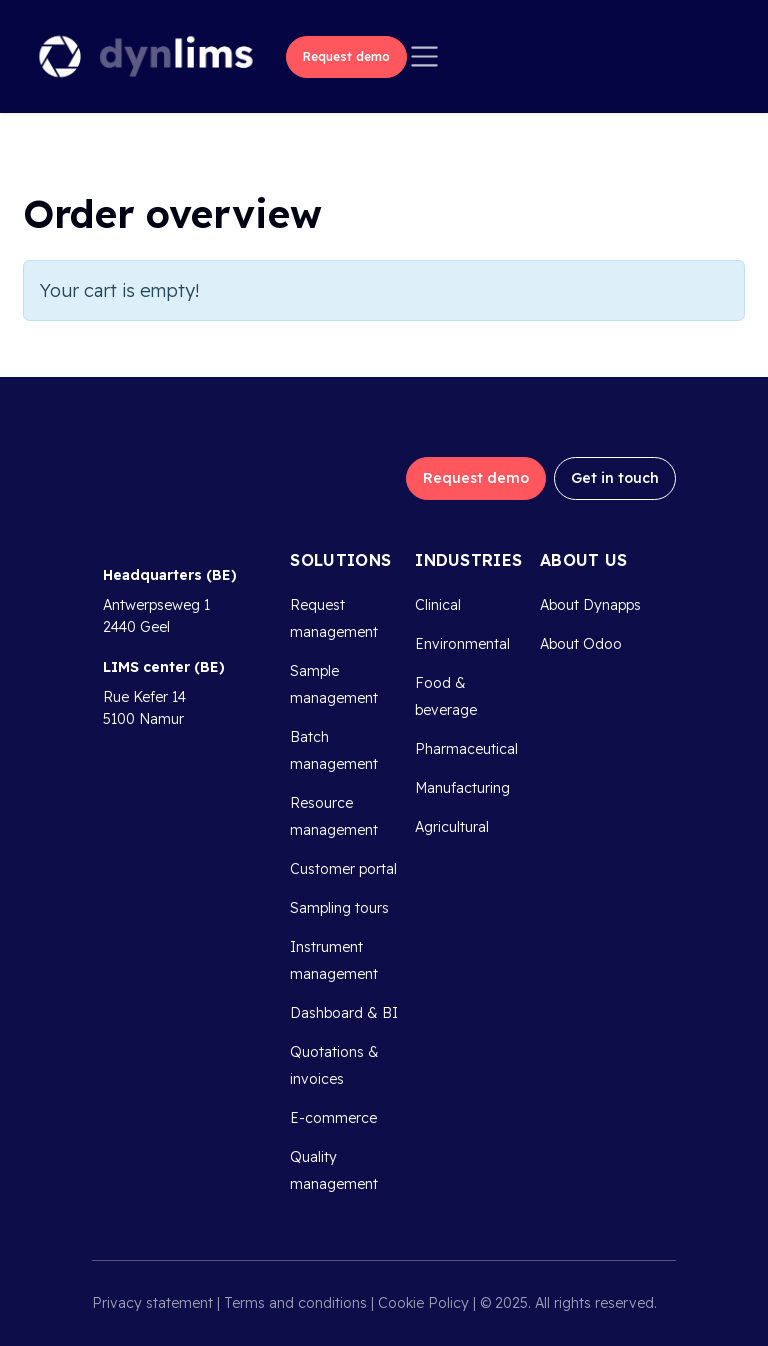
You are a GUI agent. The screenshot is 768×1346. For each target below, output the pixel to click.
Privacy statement (152, 1303)
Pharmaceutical (466, 749)
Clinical (438, 605)
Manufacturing (462, 788)
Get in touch (615, 478)
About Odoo (581, 644)
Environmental (462, 644)
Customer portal (343, 869)
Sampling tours (339, 908)
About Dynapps (590, 605)
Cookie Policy (423, 1303)
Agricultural (452, 827)
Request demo (346, 56)
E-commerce (333, 1118)
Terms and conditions (295, 1303)
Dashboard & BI (344, 1013)
